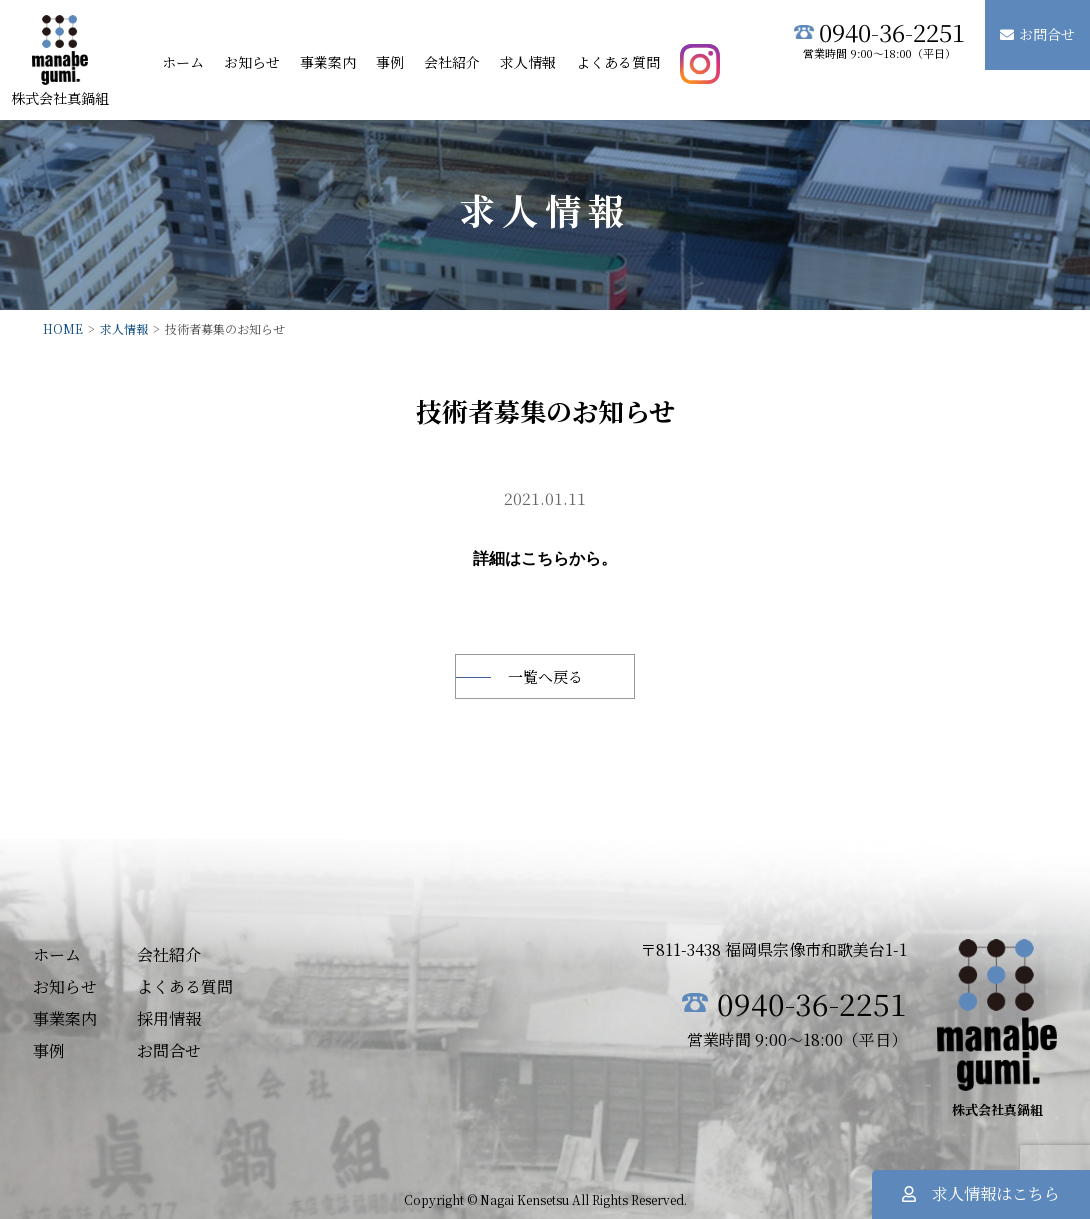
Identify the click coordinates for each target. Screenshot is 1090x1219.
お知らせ (252, 62)
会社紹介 (452, 62)
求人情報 (528, 62)
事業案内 (328, 62)
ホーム (183, 62)
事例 (390, 62)
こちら (545, 558)
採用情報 (169, 1016)
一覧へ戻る (545, 674)
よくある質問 (618, 62)
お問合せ (1037, 34)
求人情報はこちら (981, 1193)
